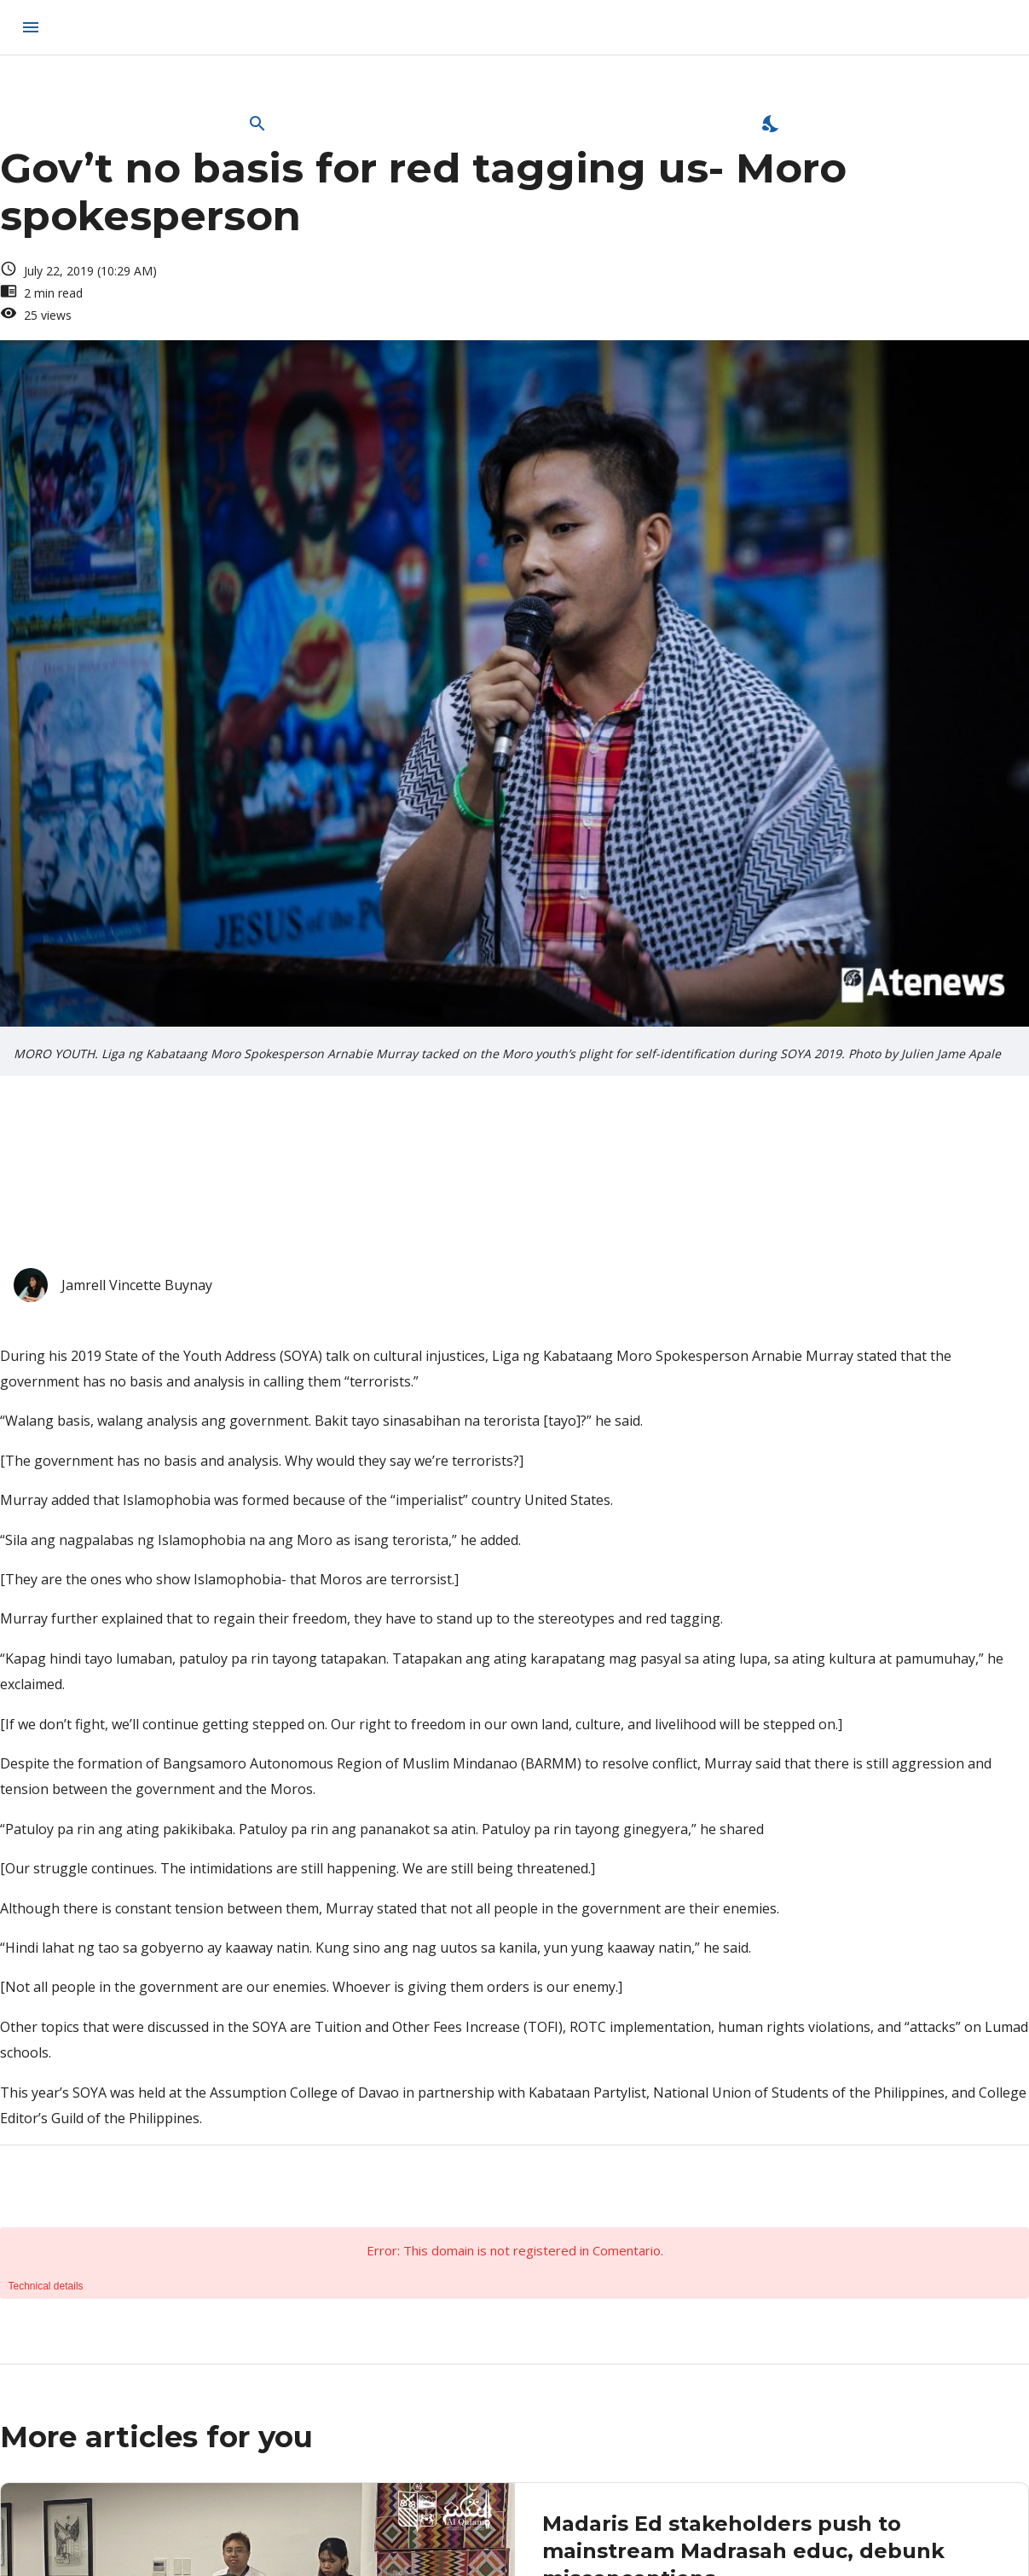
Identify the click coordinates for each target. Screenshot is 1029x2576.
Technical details (46, 2286)
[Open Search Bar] (257, 123)
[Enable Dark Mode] (771, 123)
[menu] (30, 27)
